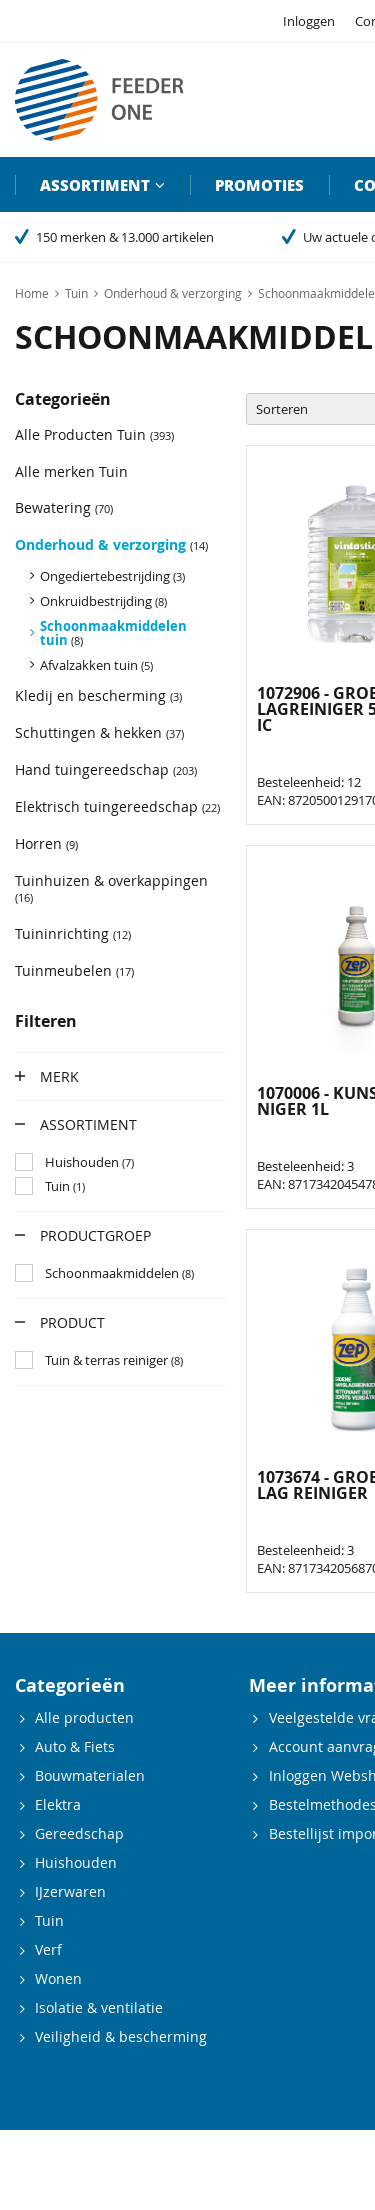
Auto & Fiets (75, 1746)
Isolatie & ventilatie (99, 2007)
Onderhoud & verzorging (111, 544)
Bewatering (64, 507)
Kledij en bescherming (98, 695)
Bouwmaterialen (90, 1775)
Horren (46, 843)
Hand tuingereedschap (106, 769)
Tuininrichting (73, 933)
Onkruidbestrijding (103, 601)
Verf (48, 1949)
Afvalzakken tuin (96, 665)
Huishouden (76, 1862)
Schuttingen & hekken (99, 732)
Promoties (259, 185)
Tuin (49, 1920)
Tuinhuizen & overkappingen (111, 888)
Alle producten (84, 1717)
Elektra (58, 1804)
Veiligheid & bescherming (121, 2036)
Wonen (58, 1978)
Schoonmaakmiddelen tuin (113, 633)
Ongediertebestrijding (112, 576)
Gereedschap (79, 1833)
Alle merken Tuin (71, 471)
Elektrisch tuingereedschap (117, 806)
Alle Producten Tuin (94, 434)
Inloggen (309, 21)
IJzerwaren (70, 1891)
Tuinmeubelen (74, 970)
